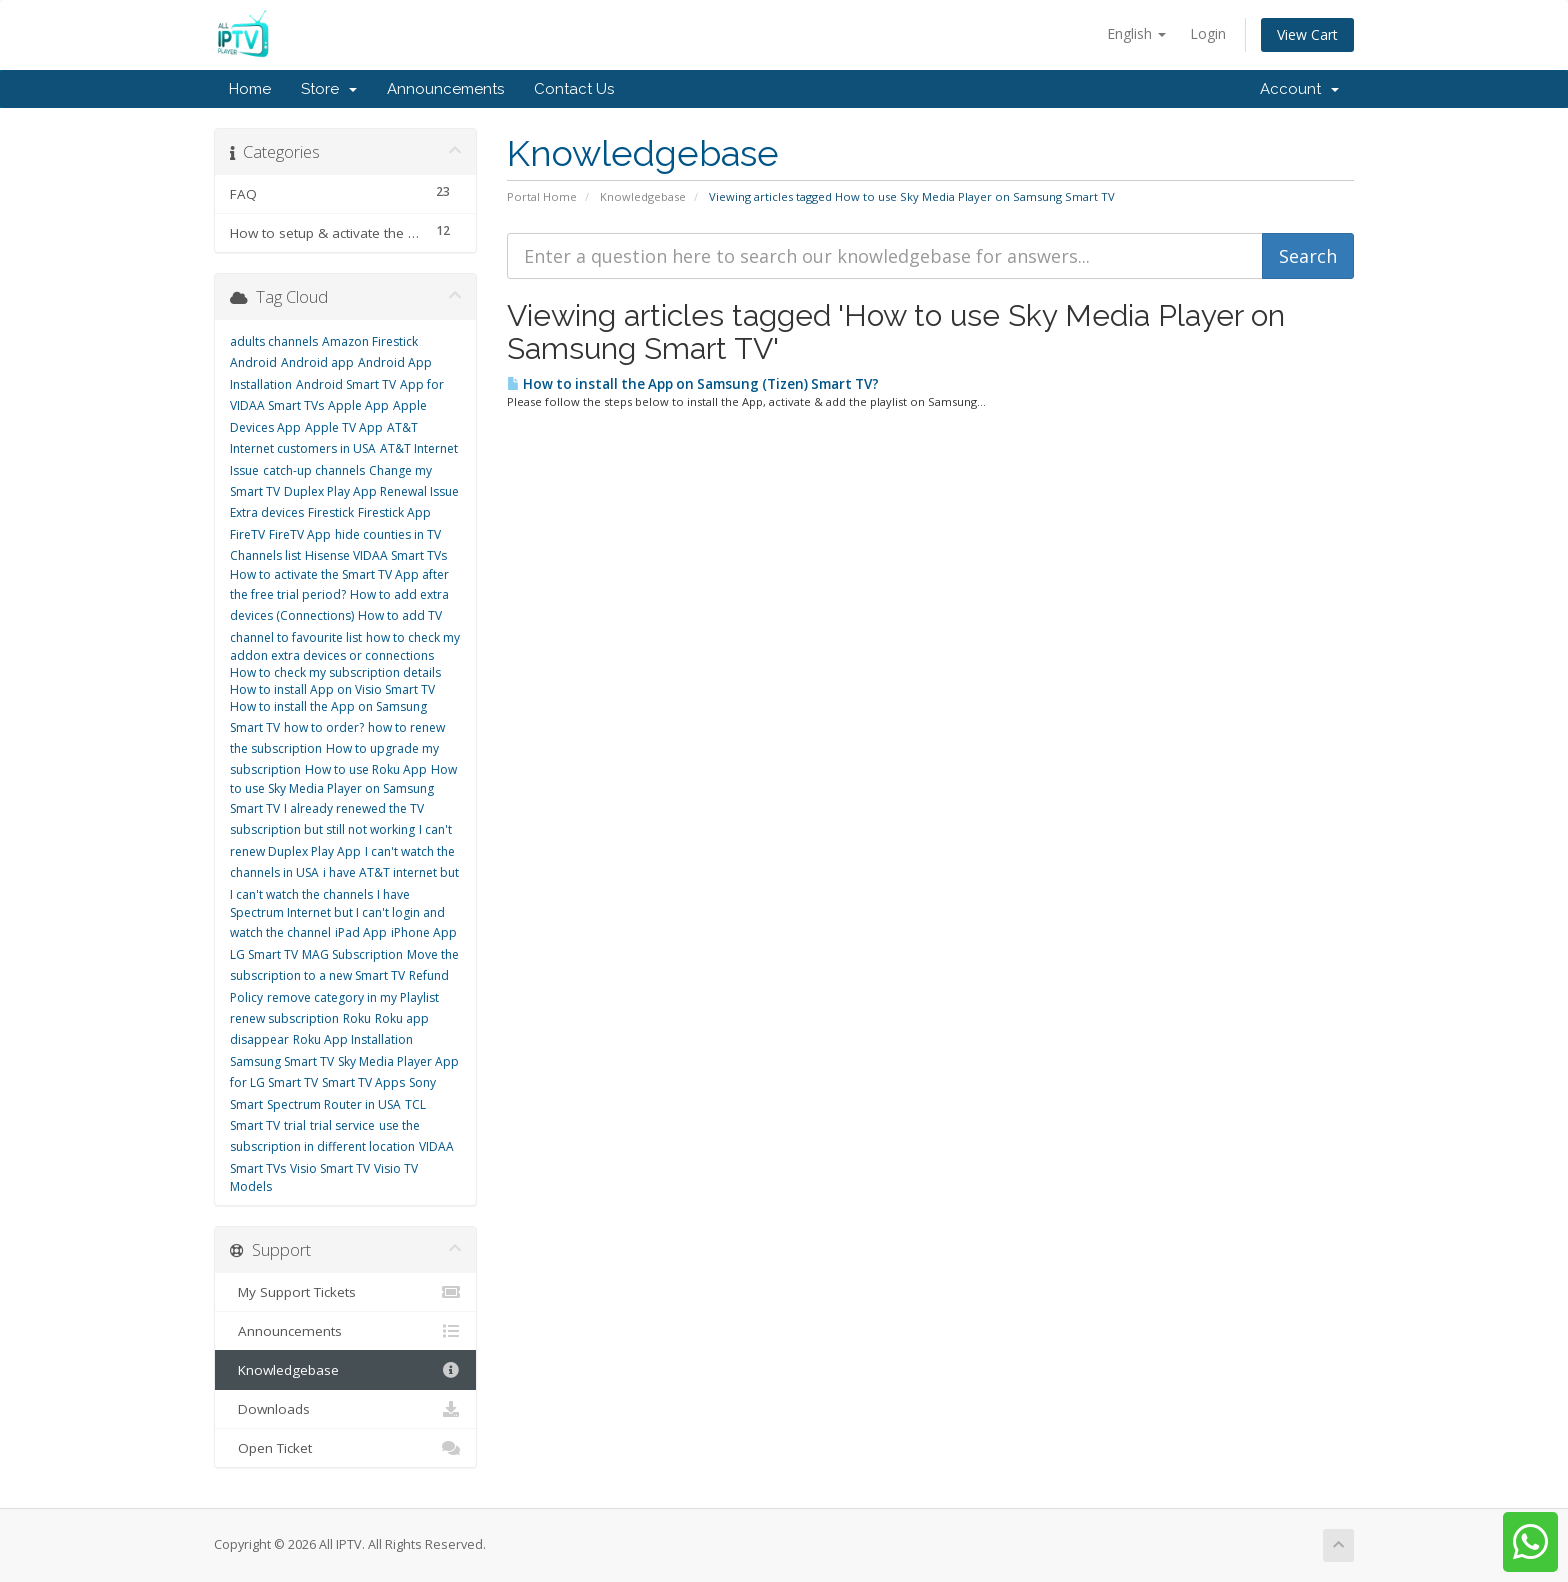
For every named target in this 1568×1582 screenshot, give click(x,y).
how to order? (324, 727)
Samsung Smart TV (282, 1061)
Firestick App (394, 512)
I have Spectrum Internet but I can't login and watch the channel (337, 914)
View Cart (1307, 34)
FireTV (247, 534)
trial (295, 1125)
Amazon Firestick (370, 341)
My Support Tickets (345, 1292)
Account (1299, 89)
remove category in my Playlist (353, 997)
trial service (342, 1125)
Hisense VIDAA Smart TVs (376, 555)
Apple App (358, 405)
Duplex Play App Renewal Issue (371, 491)
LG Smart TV (264, 954)
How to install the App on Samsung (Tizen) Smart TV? (693, 384)
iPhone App (424, 932)
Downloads (345, 1409)
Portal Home (542, 196)
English (1136, 33)
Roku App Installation (353, 1039)
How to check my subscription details (335, 672)
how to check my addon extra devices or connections (345, 646)
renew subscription (284, 1018)
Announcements (445, 89)
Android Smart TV (346, 384)
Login (1208, 33)
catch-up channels (314, 470)
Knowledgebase (643, 196)
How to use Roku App (366, 769)
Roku (357, 1018)
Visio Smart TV (330, 1168)
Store (329, 89)
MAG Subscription (352, 954)
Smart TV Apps (363, 1082)
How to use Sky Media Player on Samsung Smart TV (343, 789)
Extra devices (267, 512)
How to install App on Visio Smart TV (332, 689)
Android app (317, 362)
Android (253, 362)
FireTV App (300, 534)
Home (250, 89)
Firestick (331, 512)
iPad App (361, 932)
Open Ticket (345, 1448)
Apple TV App (344, 427)
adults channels (274, 341)
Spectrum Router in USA (334, 1104)
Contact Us (574, 89)
